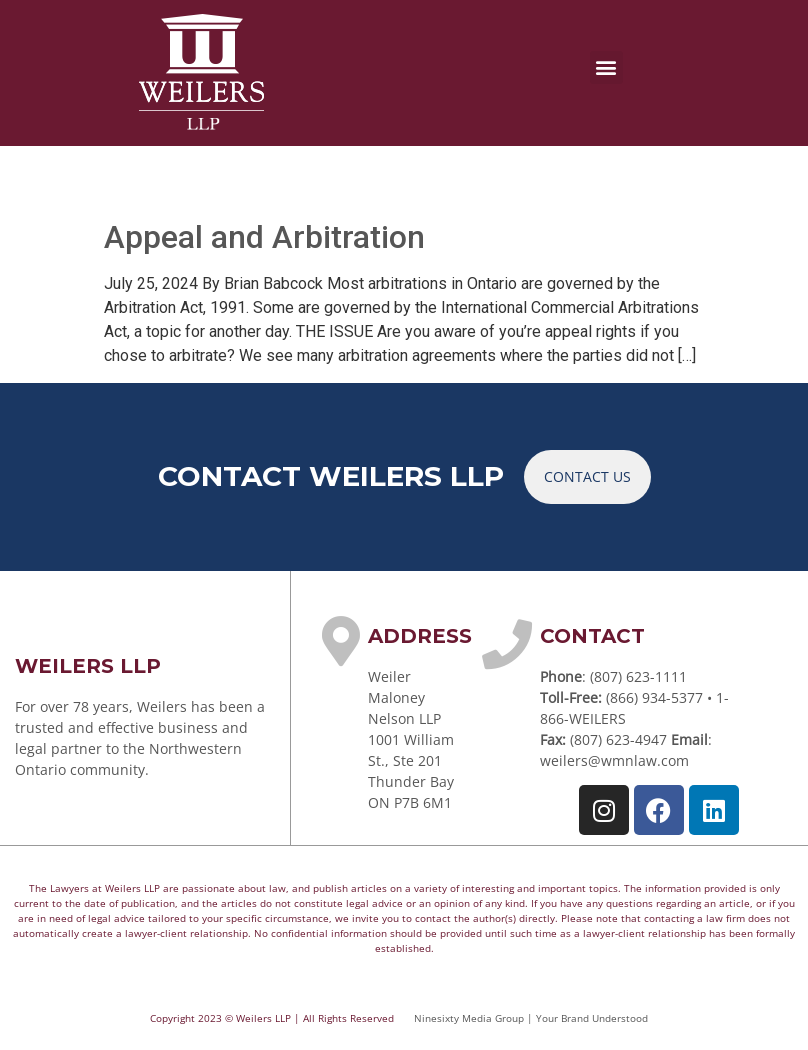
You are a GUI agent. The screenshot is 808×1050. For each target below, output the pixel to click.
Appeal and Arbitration (264, 237)
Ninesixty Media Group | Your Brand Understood (531, 1018)
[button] (606, 67)
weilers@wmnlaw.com (614, 760)
